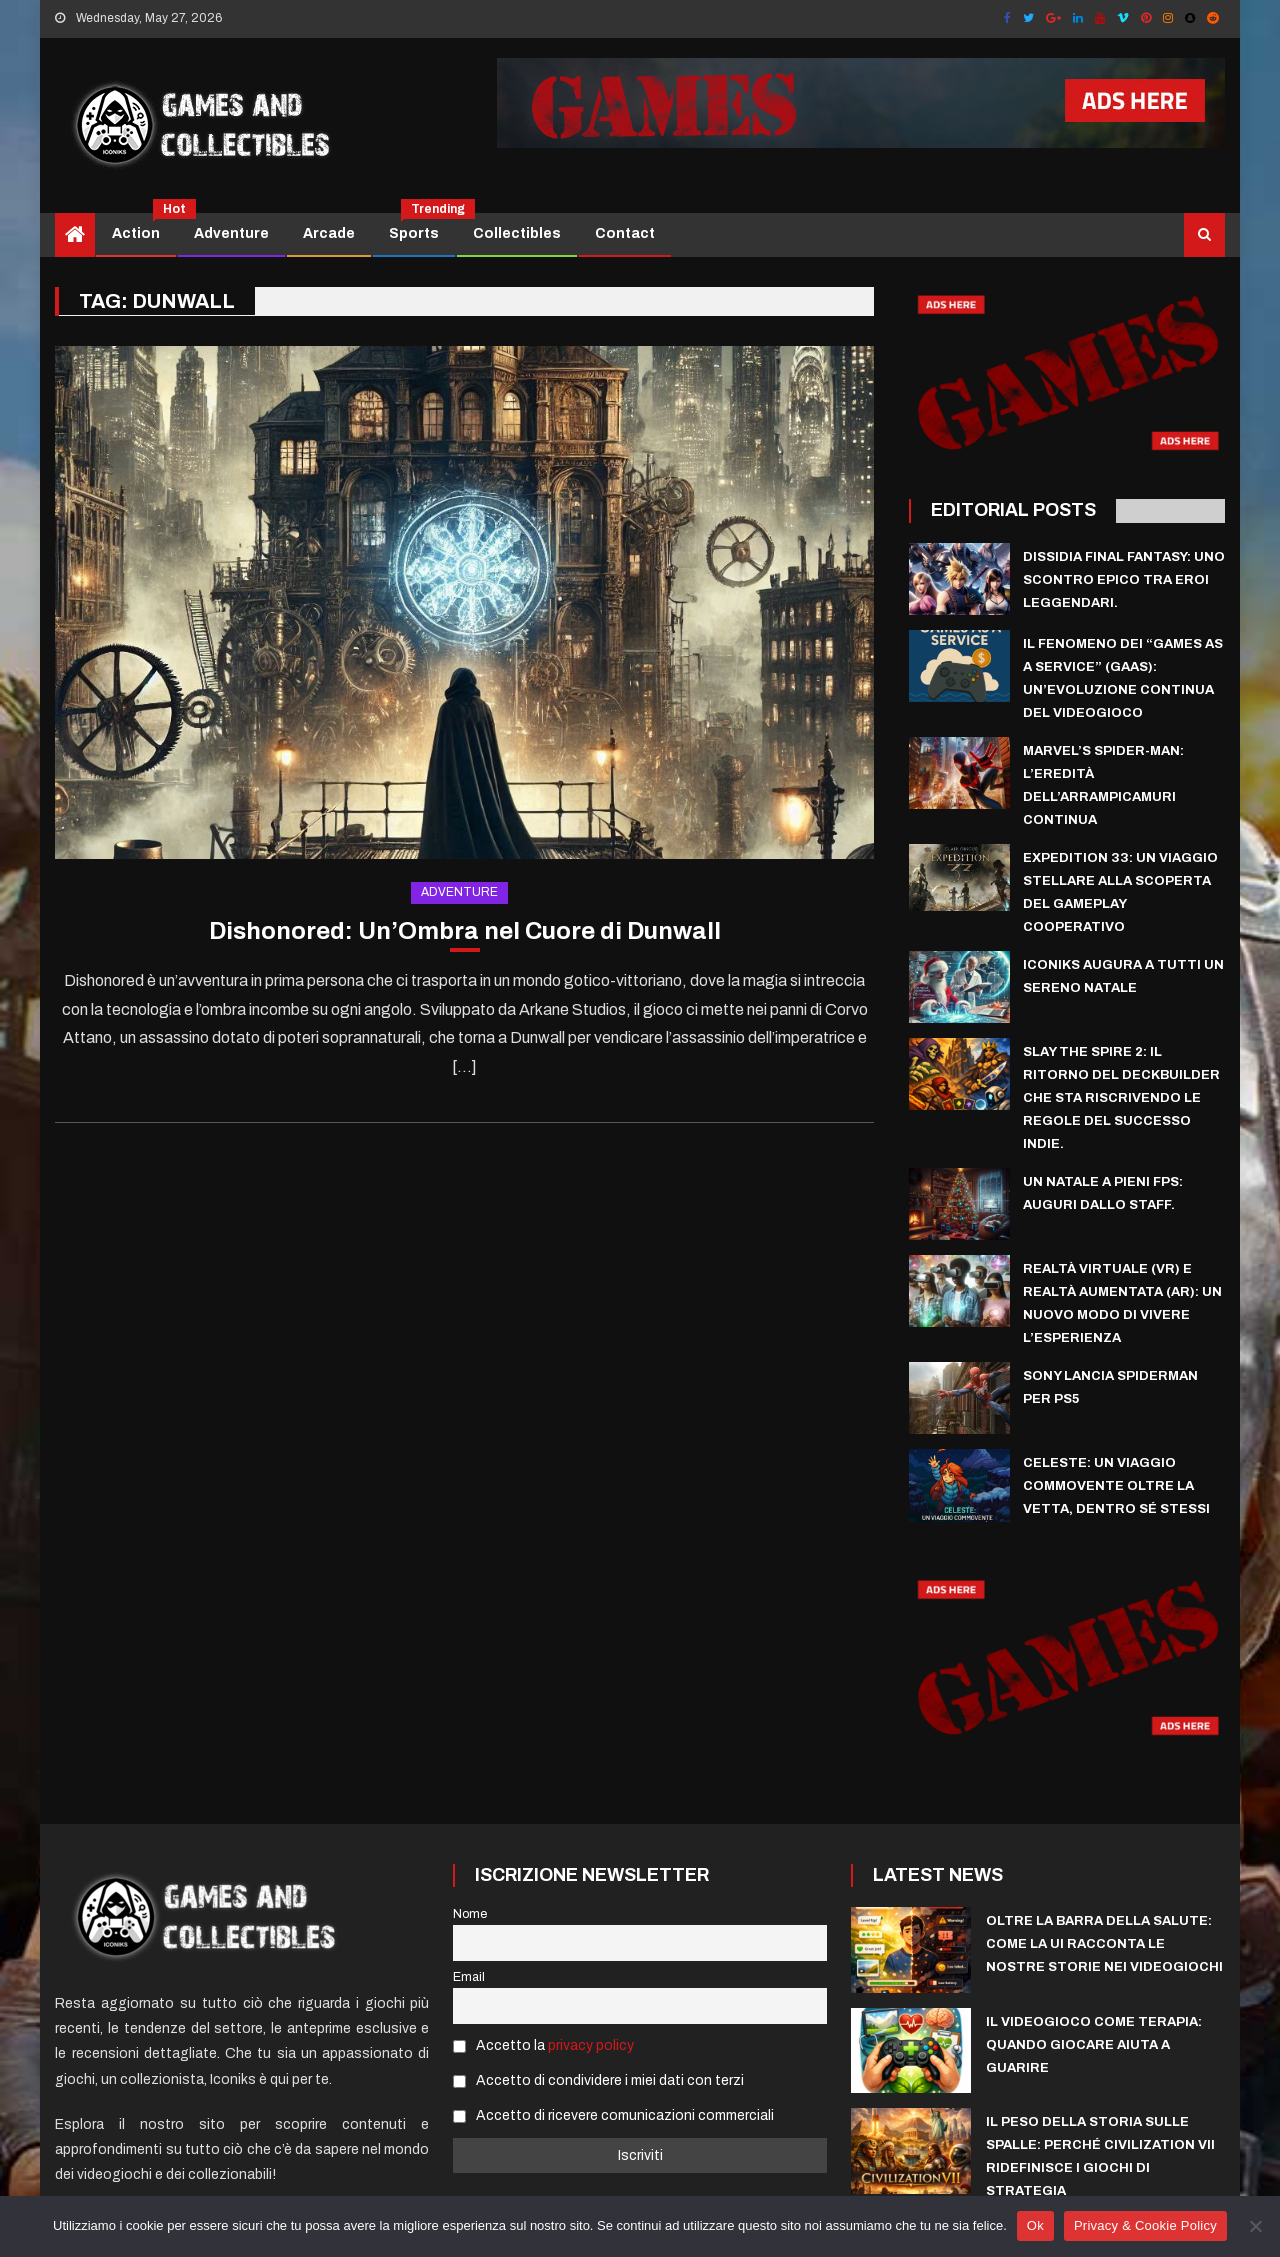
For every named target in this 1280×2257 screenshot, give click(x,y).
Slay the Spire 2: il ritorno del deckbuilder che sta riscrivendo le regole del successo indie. (1121, 1098)
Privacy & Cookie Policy (1145, 2225)
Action (143, 227)
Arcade (329, 233)
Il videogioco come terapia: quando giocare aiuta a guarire (1094, 2045)
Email (469, 1977)
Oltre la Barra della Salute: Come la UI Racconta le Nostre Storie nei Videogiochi (1104, 1944)
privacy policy (591, 2045)
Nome (470, 1914)
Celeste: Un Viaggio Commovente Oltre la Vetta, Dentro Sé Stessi (1116, 1486)
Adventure (231, 233)
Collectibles (517, 233)
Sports (421, 227)
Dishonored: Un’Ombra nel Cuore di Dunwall (465, 931)
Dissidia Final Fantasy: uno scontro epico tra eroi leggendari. (1124, 580)
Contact (625, 233)
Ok (1035, 2225)
